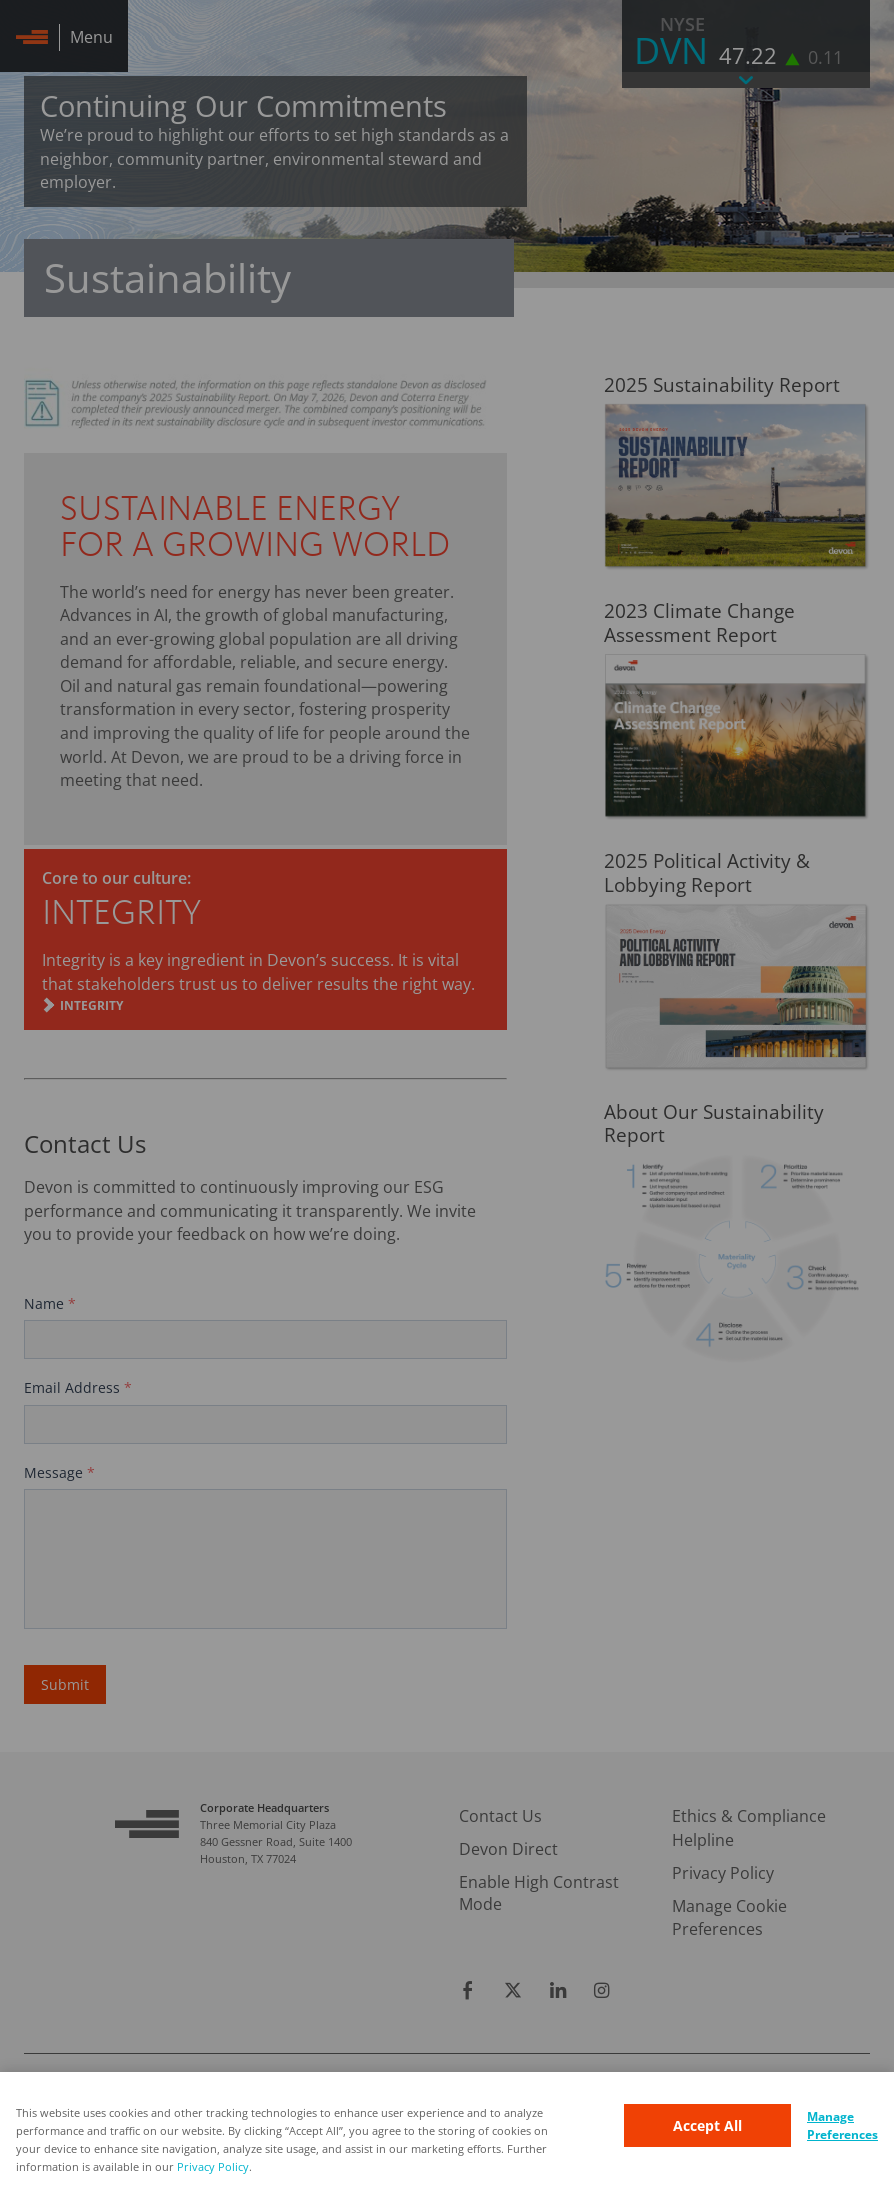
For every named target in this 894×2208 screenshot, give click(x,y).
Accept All (707, 2125)
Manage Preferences (842, 2125)
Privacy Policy (213, 2166)
